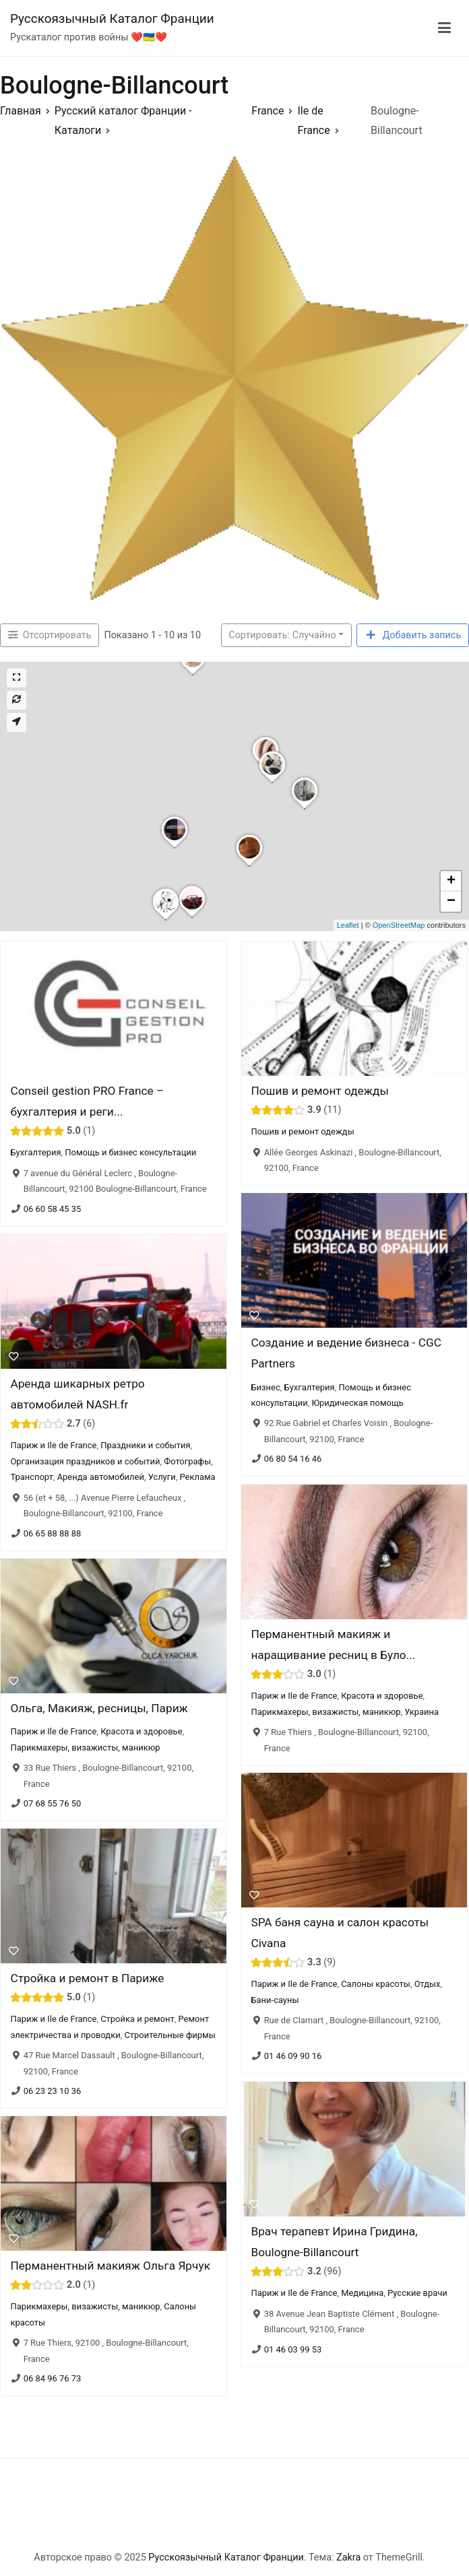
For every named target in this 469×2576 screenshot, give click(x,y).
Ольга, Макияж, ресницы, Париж (98, 1708)
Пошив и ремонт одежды (319, 1090)
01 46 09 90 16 (293, 2057)
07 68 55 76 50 (53, 1803)
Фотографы (187, 1461)
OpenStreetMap (399, 925)
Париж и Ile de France (53, 1446)
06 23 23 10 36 (53, 2091)
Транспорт (31, 1477)
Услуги (162, 1477)
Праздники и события (145, 1446)
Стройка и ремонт (137, 2019)
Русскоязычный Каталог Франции (112, 18)
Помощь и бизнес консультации (130, 1152)
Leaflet (348, 925)
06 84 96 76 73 (53, 2379)
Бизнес (265, 1387)
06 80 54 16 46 (293, 1459)
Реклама (197, 1477)
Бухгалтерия (35, 1152)
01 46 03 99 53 (293, 2349)
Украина (421, 1711)
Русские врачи (417, 2293)
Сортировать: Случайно (282, 635)
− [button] (451, 901)
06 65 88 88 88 (53, 1533)
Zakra (348, 2557)
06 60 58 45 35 (53, 1209)
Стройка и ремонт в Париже (87, 1978)
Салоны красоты (375, 1984)
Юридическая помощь (357, 1403)
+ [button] (451, 881)
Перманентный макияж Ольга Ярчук (110, 2266)
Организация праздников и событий (85, 1461)
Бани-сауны (275, 2000)
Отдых (427, 1984)
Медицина (362, 2293)
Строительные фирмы (169, 2035)
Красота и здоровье (382, 1696)
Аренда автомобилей (100, 1477)
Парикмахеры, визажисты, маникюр (325, 1711)
